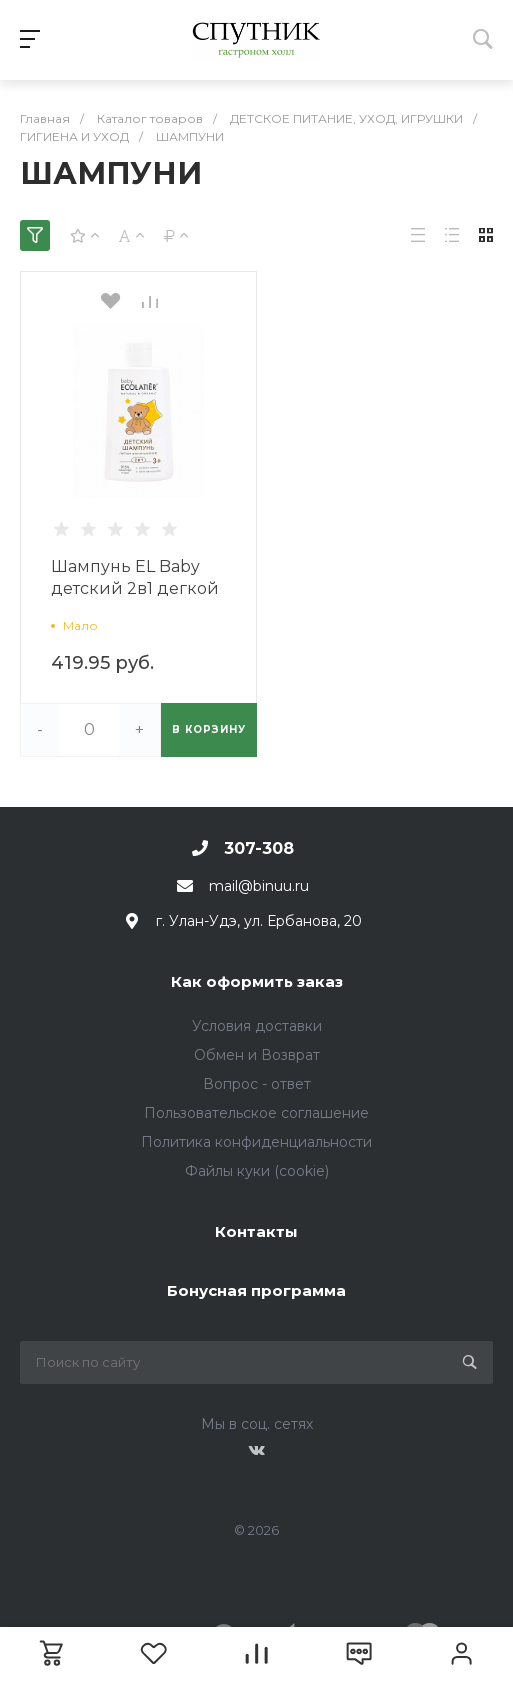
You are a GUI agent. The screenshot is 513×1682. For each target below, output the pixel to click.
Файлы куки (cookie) (257, 1171)
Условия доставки (257, 1026)
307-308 (259, 848)
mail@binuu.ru (259, 886)
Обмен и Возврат (257, 1055)
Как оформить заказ (257, 981)
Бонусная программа (256, 1290)
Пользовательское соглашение (256, 1113)
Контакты (256, 1231)
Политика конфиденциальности (256, 1142)
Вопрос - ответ (257, 1084)
